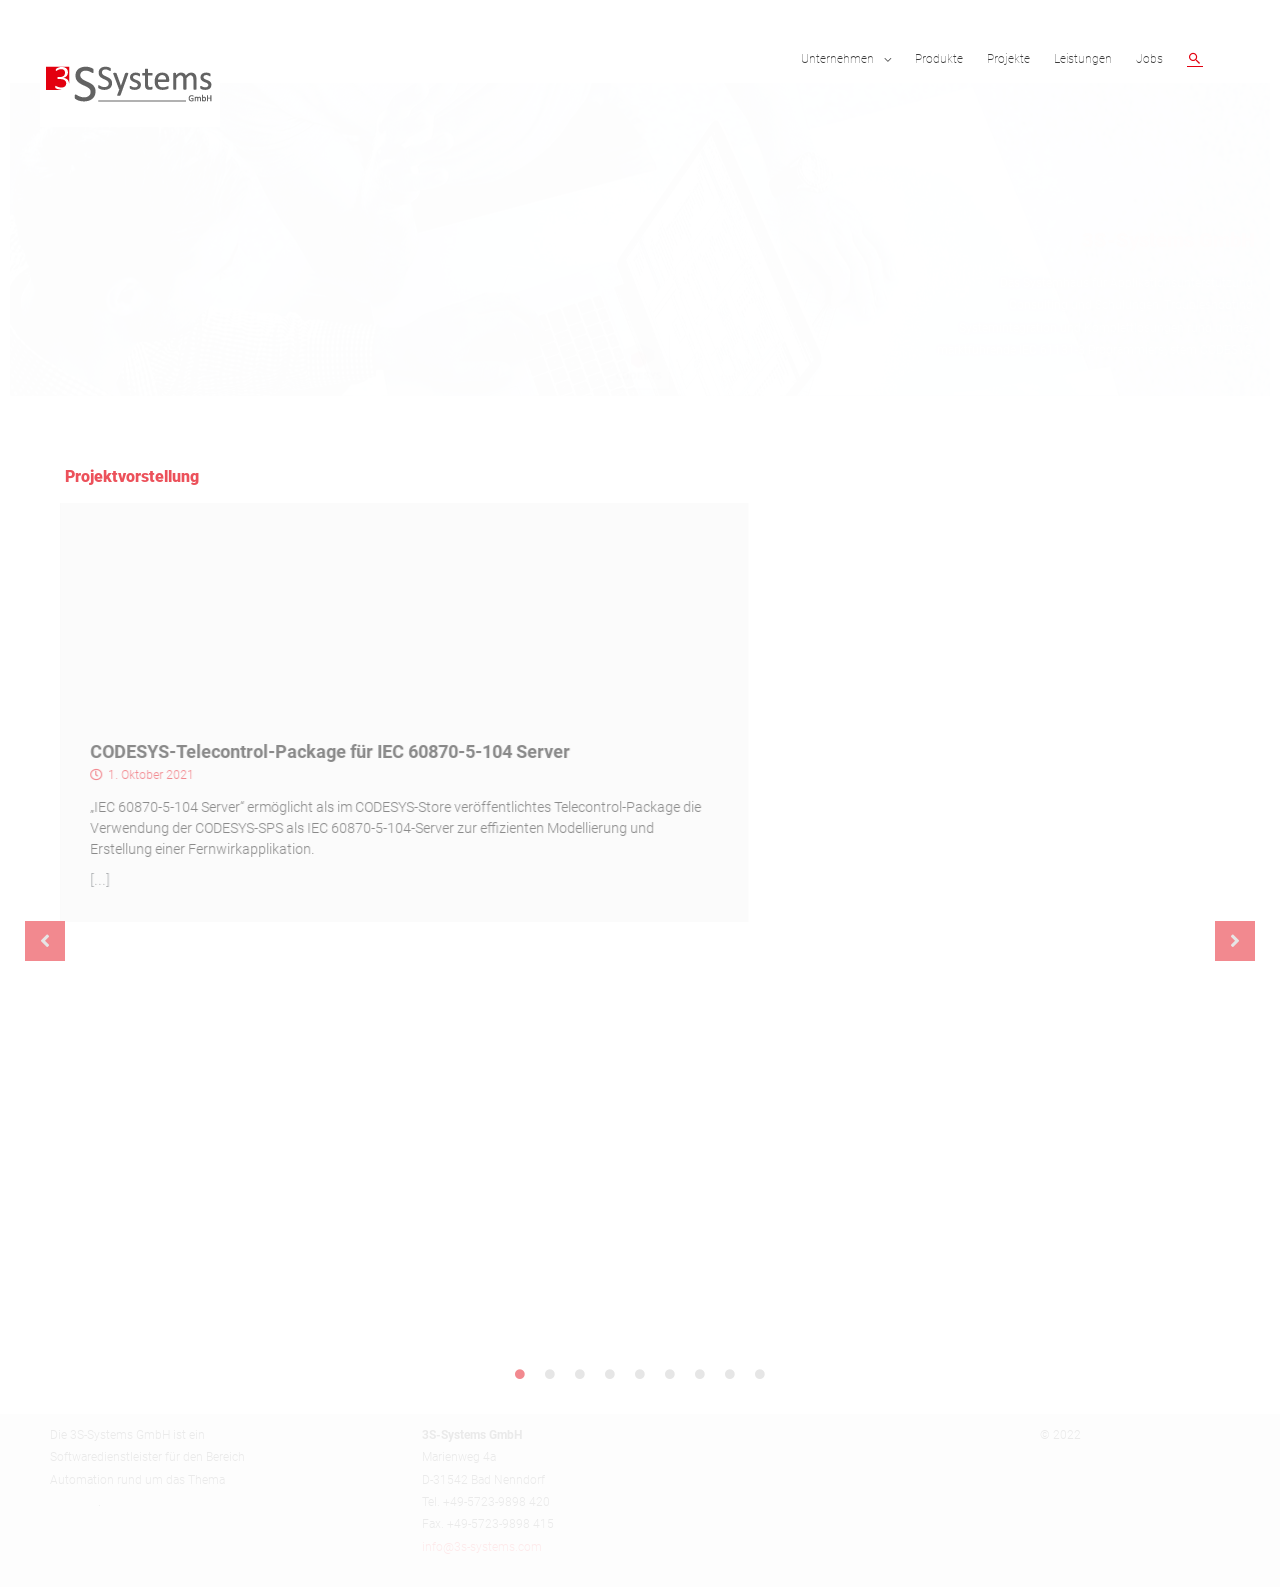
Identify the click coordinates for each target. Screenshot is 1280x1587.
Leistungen (1083, 59)
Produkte (939, 59)
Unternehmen (837, 59)
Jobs (1149, 59)
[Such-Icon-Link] (1195, 59)
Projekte (1008, 59)
